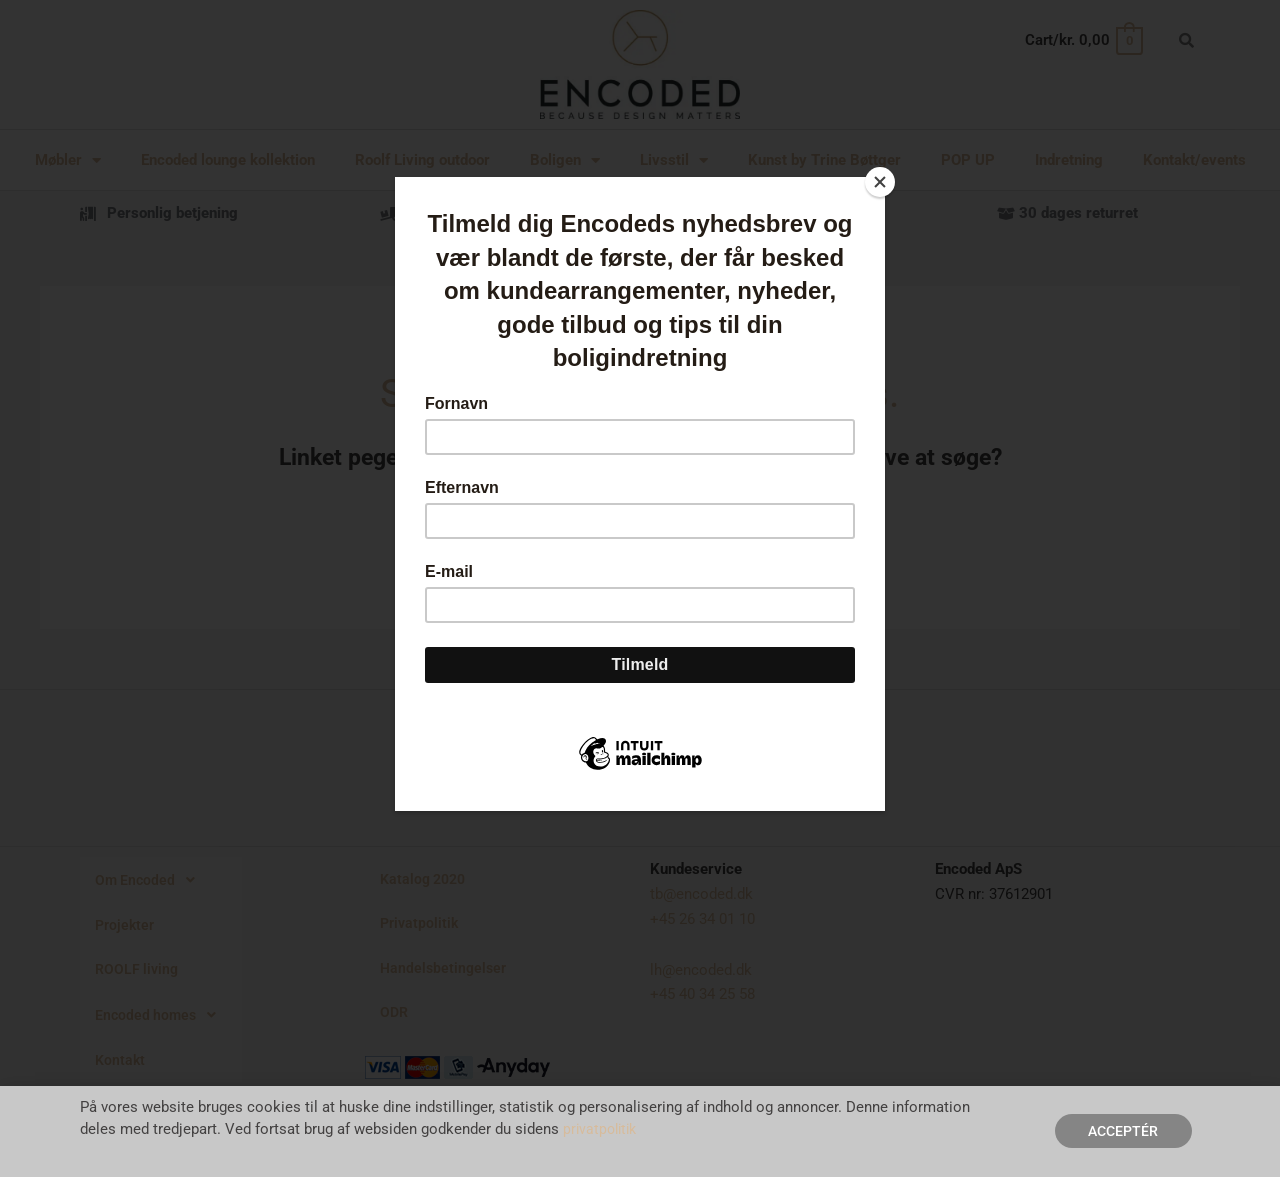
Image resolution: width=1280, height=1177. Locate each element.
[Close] (880, 182)
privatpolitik (602, 1129)
